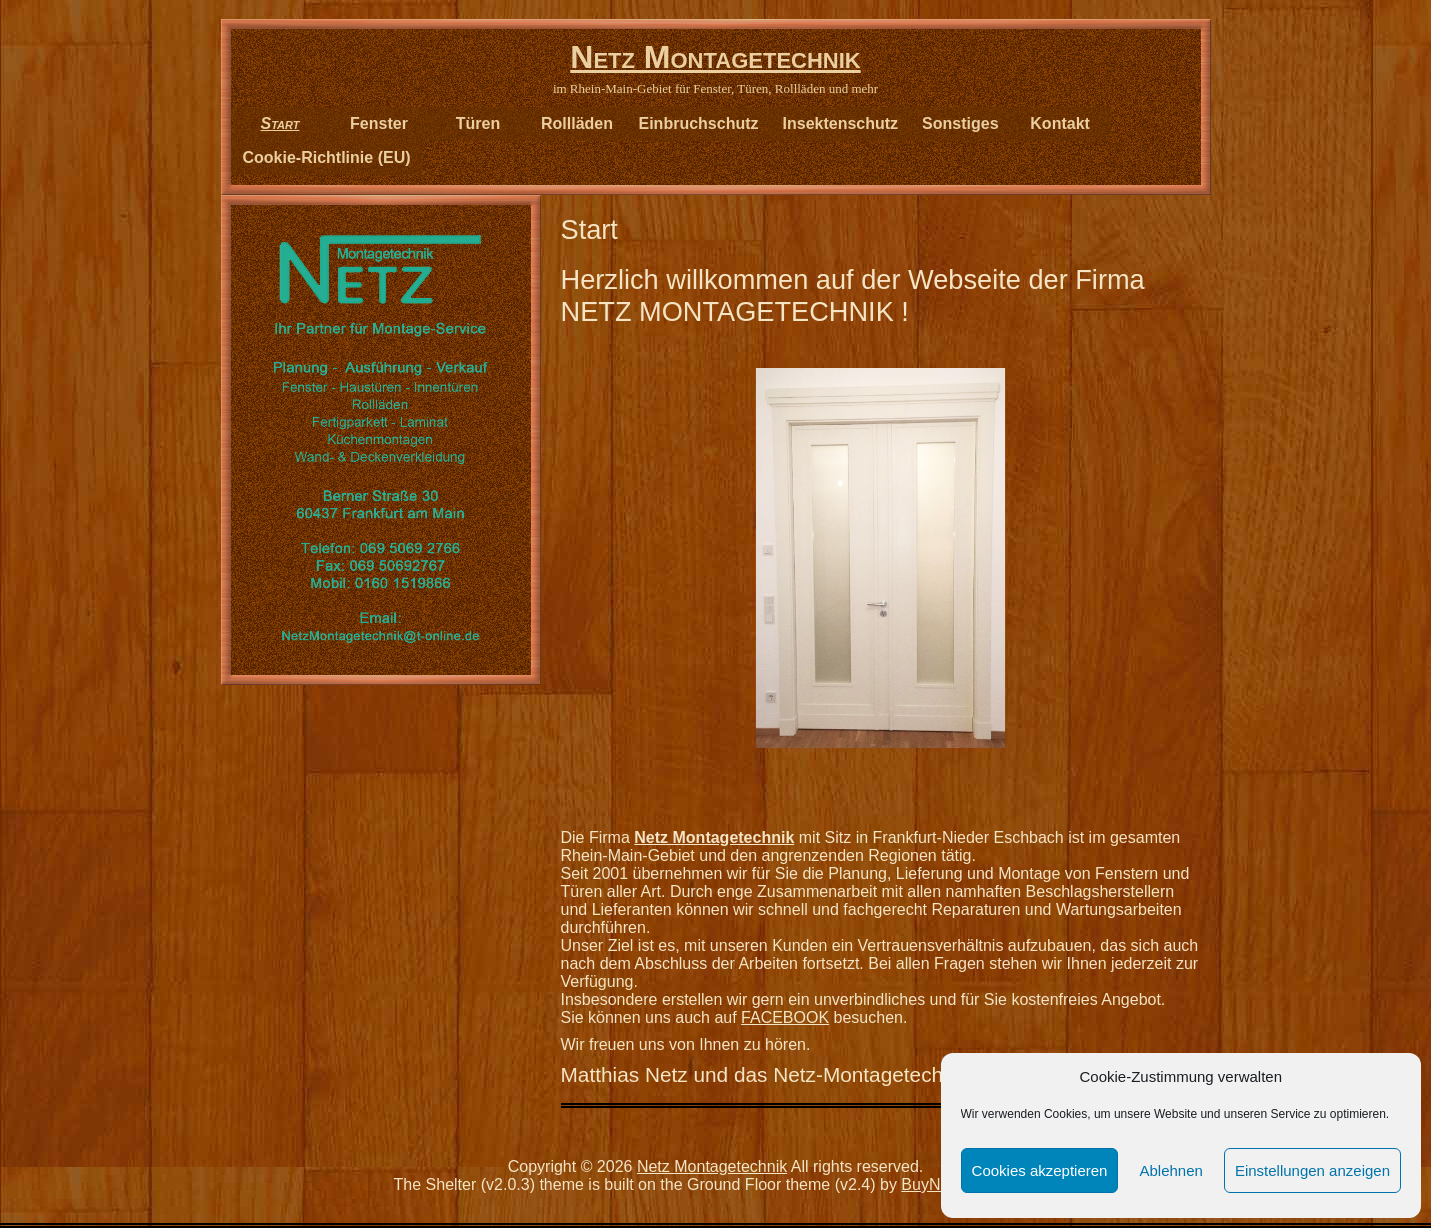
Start (280, 123)
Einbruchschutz (699, 123)
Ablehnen (1170, 1170)
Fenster (379, 123)
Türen (478, 123)
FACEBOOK (785, 1017)
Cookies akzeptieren (1040, 1170)
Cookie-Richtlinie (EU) (327, 157)
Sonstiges (960, 123)
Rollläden (577, 123)
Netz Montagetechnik (715, 57)
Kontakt (1060, 123)
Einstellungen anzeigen (1312, 1170)
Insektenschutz (841, 123)
